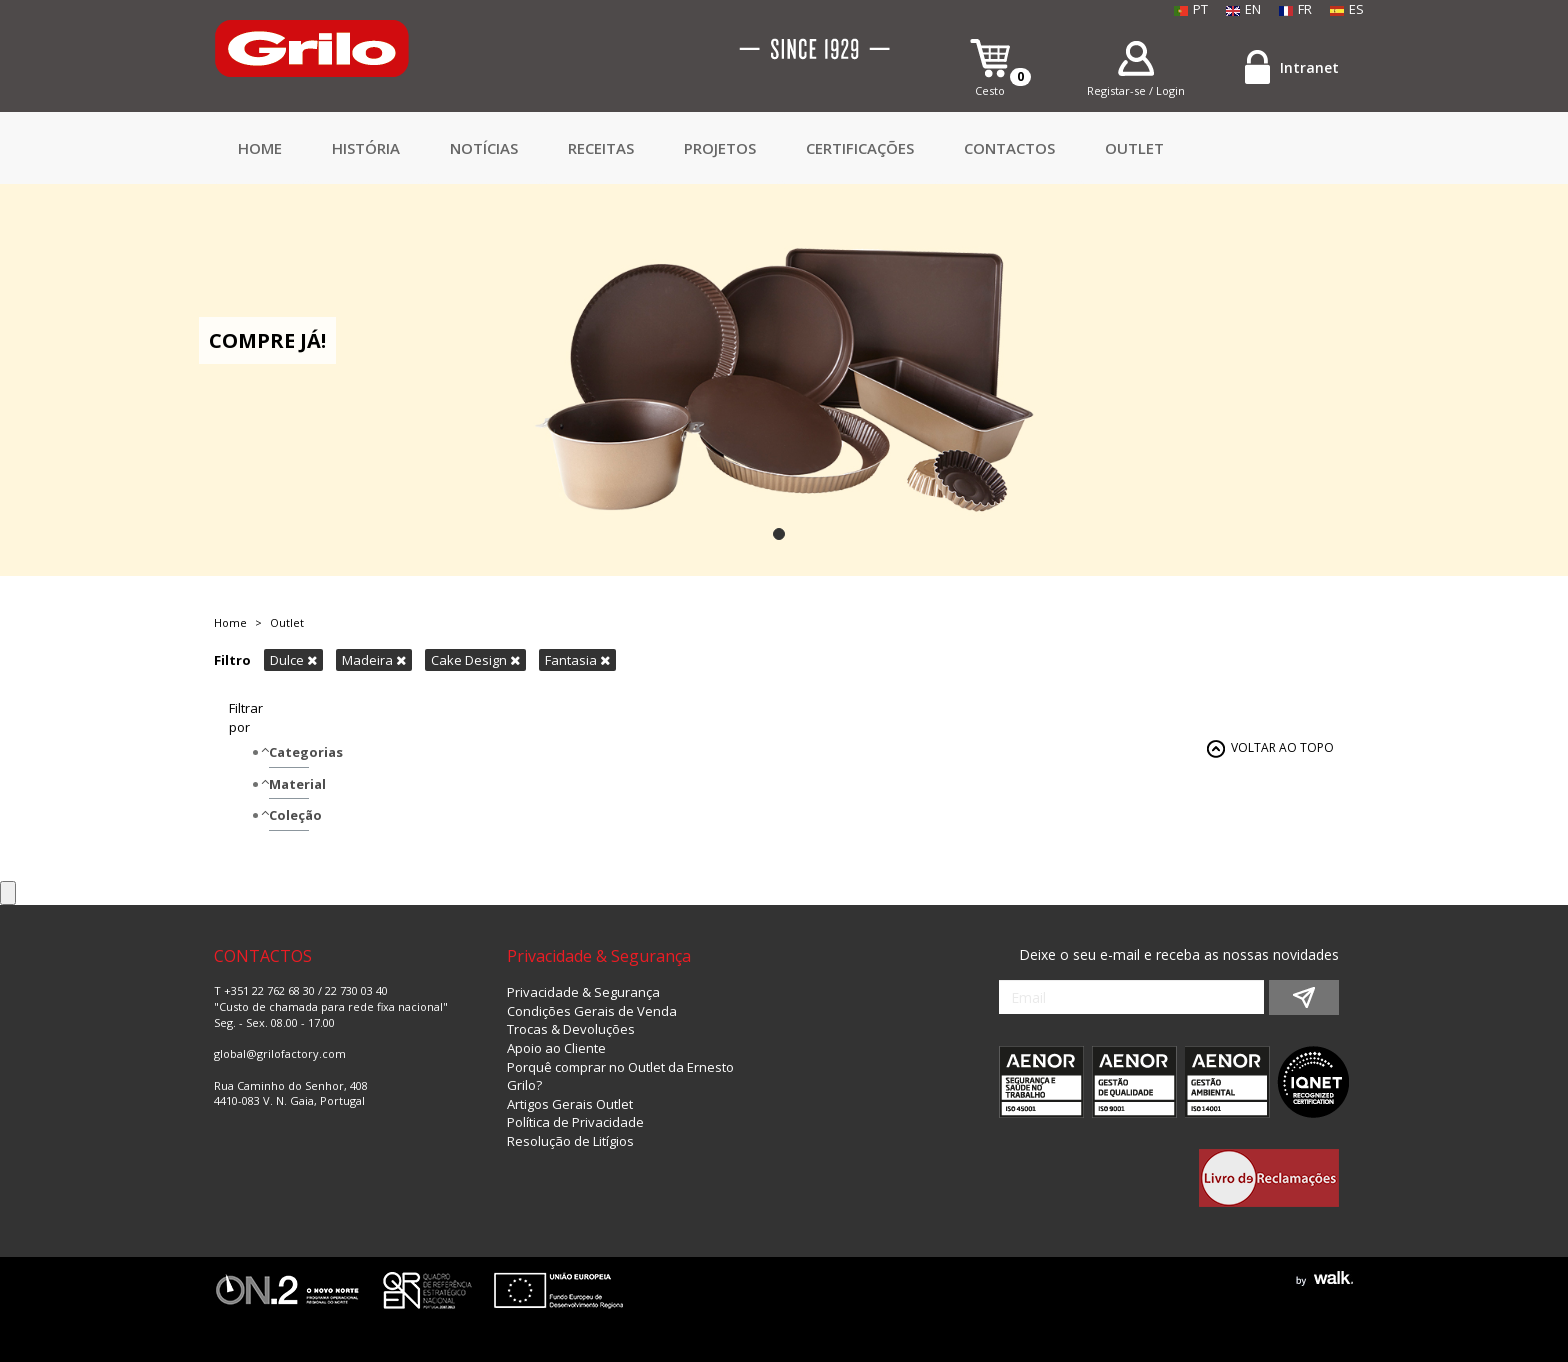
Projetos (720, 148)
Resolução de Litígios (570, 1141)
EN (1243, 9)
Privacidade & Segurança (583, 992)
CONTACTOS (1009, 148)
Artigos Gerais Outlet (570, 1104)
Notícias (484, 148)
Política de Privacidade (575, 1122)
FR (1295, 9)
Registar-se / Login (1136, 90)
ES (1347, 9)
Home (260, 148)
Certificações (860, 148)
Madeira (374, 660)
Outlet (1134, 148)
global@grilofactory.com (280, 1053)
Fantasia (577, 660)
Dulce (293, 660)
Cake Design (475, 660)
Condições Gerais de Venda (592, 1011)
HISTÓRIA (366, 148)
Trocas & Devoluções (571, 1029)
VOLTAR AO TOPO (1282, 747)
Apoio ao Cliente (556, 1048)
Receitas (601, 148)
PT (1191, 9)
